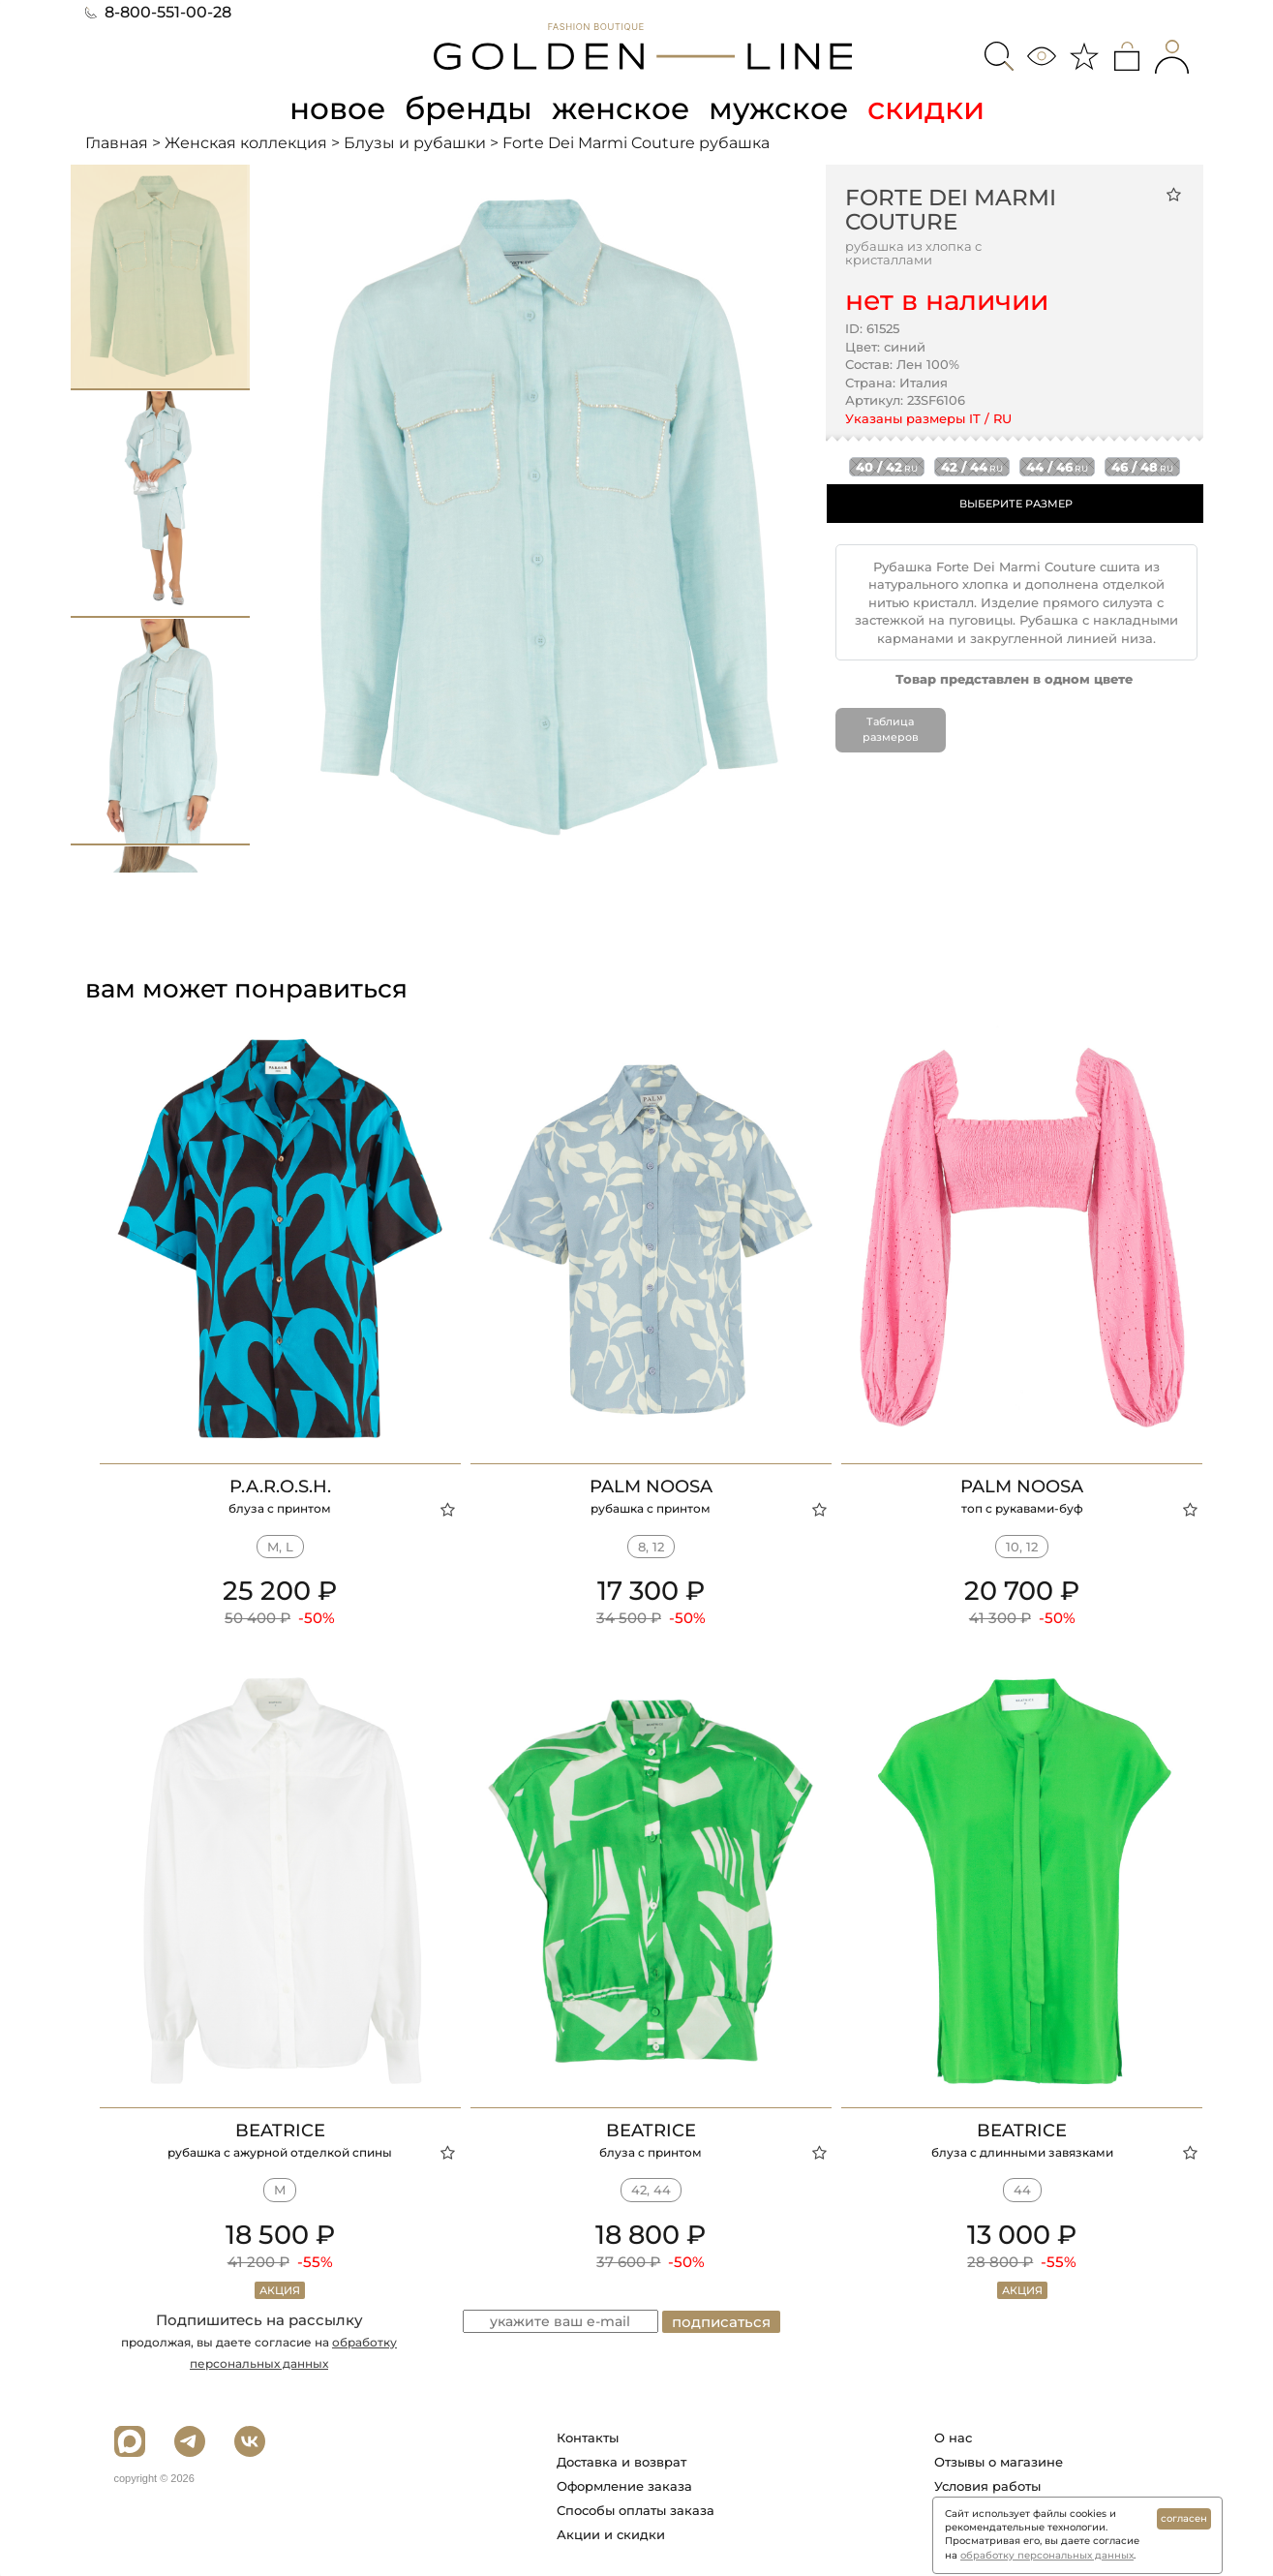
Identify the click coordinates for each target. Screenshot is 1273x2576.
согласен (1184, 2518)
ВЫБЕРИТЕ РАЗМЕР (1016, 502)
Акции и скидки (611, 2533)
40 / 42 (887, 466)
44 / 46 (1057, 466)
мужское (782, 108)
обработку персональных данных (1047, 2555)
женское (622, 108)
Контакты (588, 2436)
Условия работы (987, 2485)
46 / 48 (1142, 466)
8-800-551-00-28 (158, 12)
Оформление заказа (624, 2485)
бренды (468, 108)
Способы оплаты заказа (635, 2509)
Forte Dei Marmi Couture (950, 208)
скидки (930, 108)
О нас (953, 2436)
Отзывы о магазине (998, 2461)
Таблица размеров (890, 729)
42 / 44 (972, 466)
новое (335, 108)
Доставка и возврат (621, 2461)
